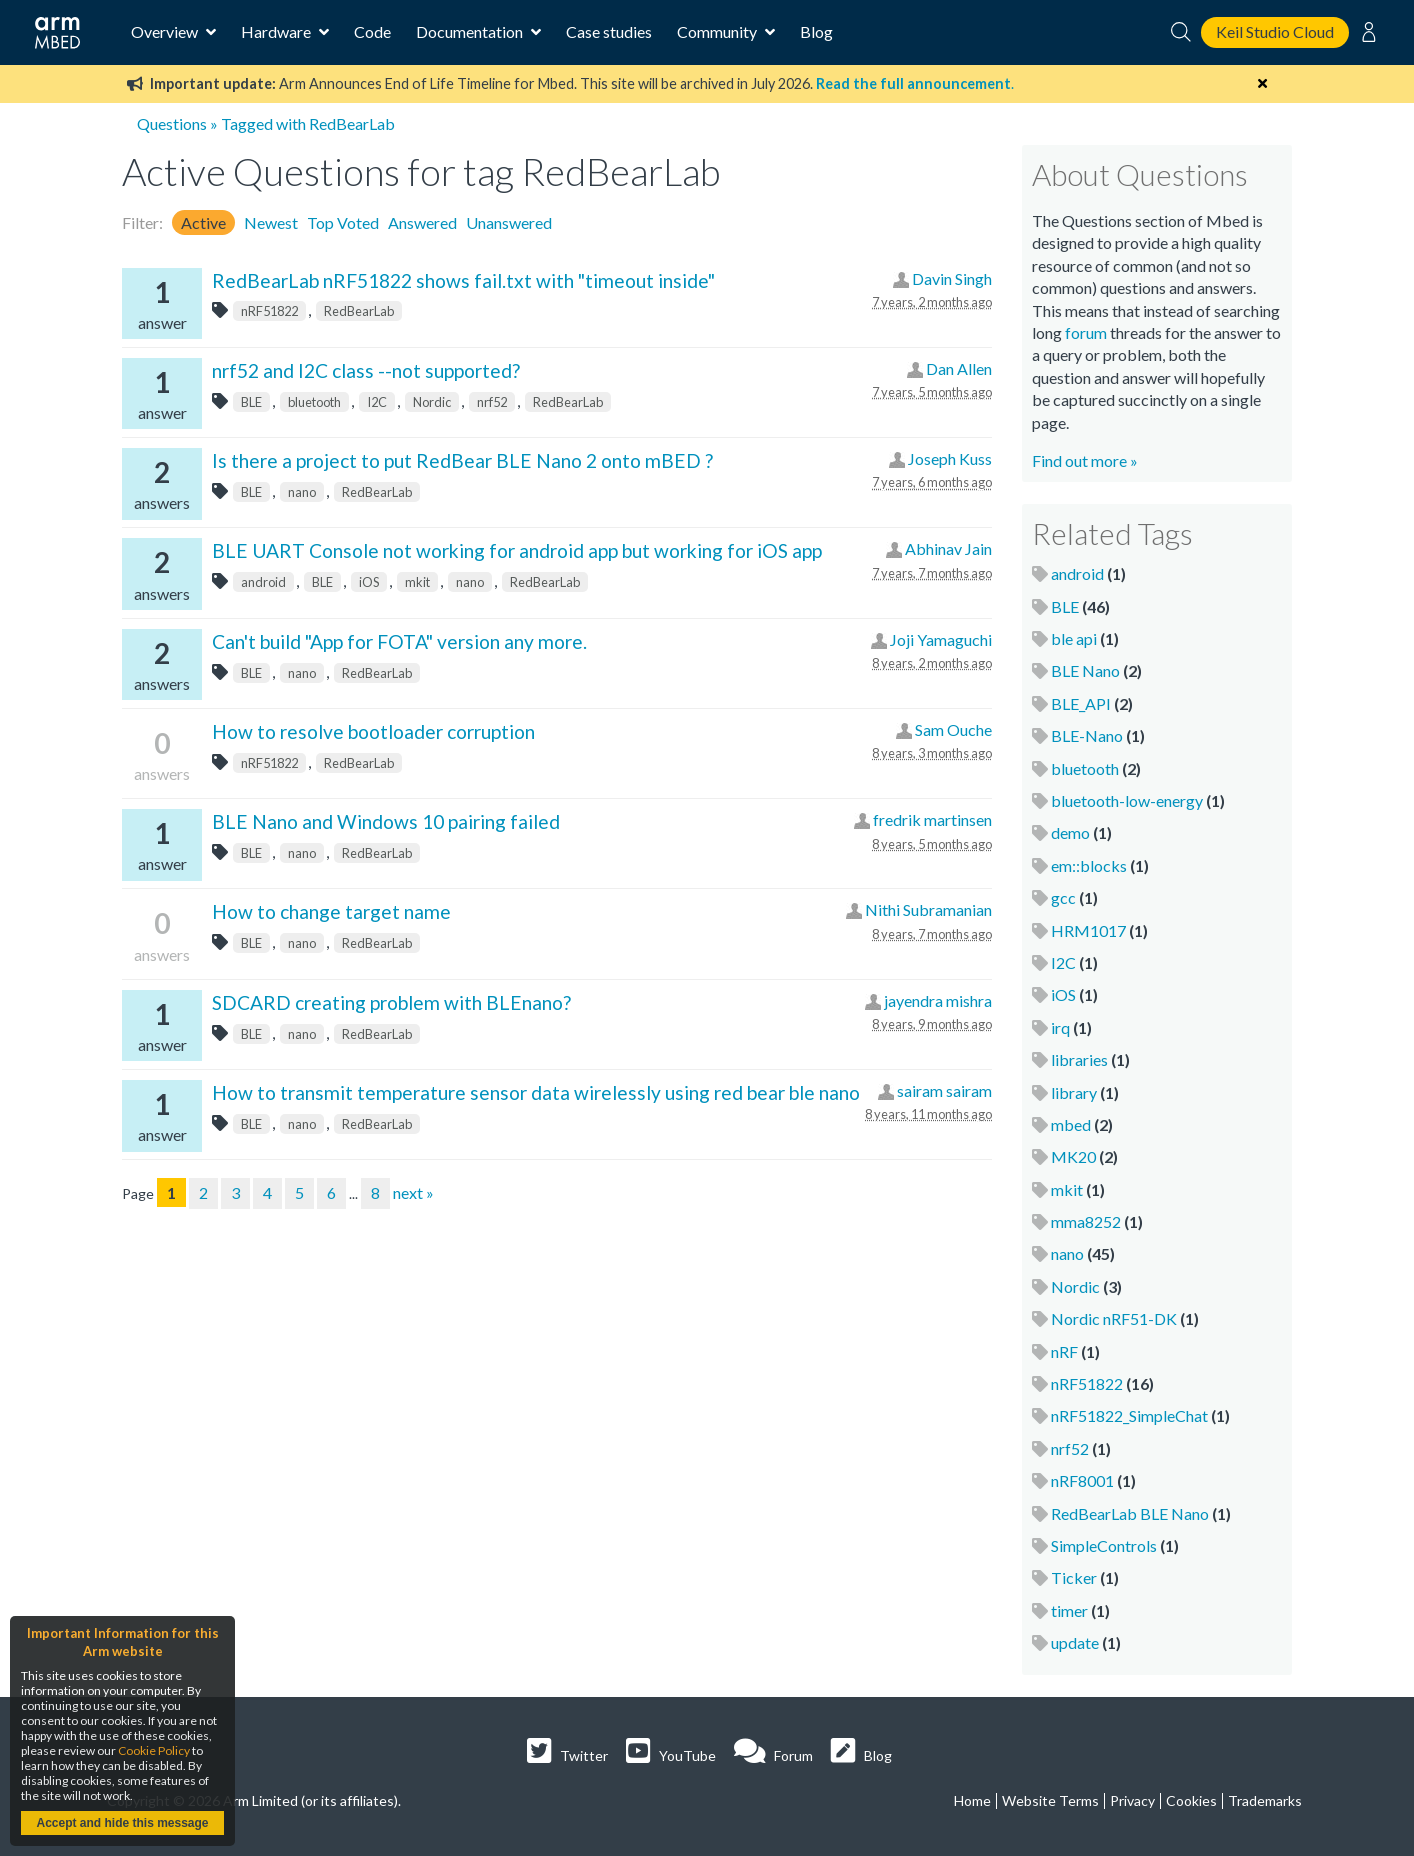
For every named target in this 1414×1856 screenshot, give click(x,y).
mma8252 (1086, 1221)
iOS (369, 582)
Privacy (1132, 1800)
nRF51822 (269, 311)
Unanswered (509, 222)
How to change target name (331, 911)
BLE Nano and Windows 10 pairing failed (386, 821)
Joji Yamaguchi (941, 639)
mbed (1071, 1124)
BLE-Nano (1087, 735)
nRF (1064, 1351)
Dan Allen (959, 368)
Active (203, 222)
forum (1086, 332)
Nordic (432, 402)
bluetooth (314, 402)
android (263, 582)
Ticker (1074, 1577)
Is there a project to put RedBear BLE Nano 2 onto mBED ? (462, 460)
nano (302, 492)
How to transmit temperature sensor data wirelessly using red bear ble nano (536, 1092)
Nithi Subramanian (928, 909)
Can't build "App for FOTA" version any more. (399, 641)
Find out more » (1085, 460)
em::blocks (1089, 865)
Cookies (1191, 1800)
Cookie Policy (154, 1750)
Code (372, 31)
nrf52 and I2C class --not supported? (366, 370)
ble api (1074, 638)
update (1075, 1642)
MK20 (1073, 1156)
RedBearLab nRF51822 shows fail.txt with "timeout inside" (463, 280)
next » (413, 1192)
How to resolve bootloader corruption (373, 731)
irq (1060, 1027)
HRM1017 (1088, 930)
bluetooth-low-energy (1127, 800)
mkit (417, 582)
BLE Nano (1085, 670)
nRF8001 (1082, 1480)
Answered (422, 222)
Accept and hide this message (122, 1823)
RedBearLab (359, 311)
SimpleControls (1104, 1545)
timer (1069, 1610)
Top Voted (343, 222)
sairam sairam (944, 1090)
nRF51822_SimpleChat (1129, 1415)
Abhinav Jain (948, 548)
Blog (816, 31)
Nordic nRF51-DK (1114, 1318)
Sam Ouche (953, 729)
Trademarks (1265, 1800)
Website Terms (1050, 1800)
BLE (251, 402)
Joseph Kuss (950, 458)
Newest (271, 222)
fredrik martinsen (932, 819)
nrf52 (492, 402)
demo (1070, 832)
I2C (377, 402)
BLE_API (1081, 703)
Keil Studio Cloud (1275, 31)
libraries (1079, 1059)
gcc (1063, 897)
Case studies (609, 31)
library (1074, 1092)
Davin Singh (952, 278)
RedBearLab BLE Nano (1130, 1513)
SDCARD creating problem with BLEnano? (391, 1002)
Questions (172, 123)
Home (972, 1800)
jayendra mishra (938, 1000)
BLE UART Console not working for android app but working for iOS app (517, 550)
